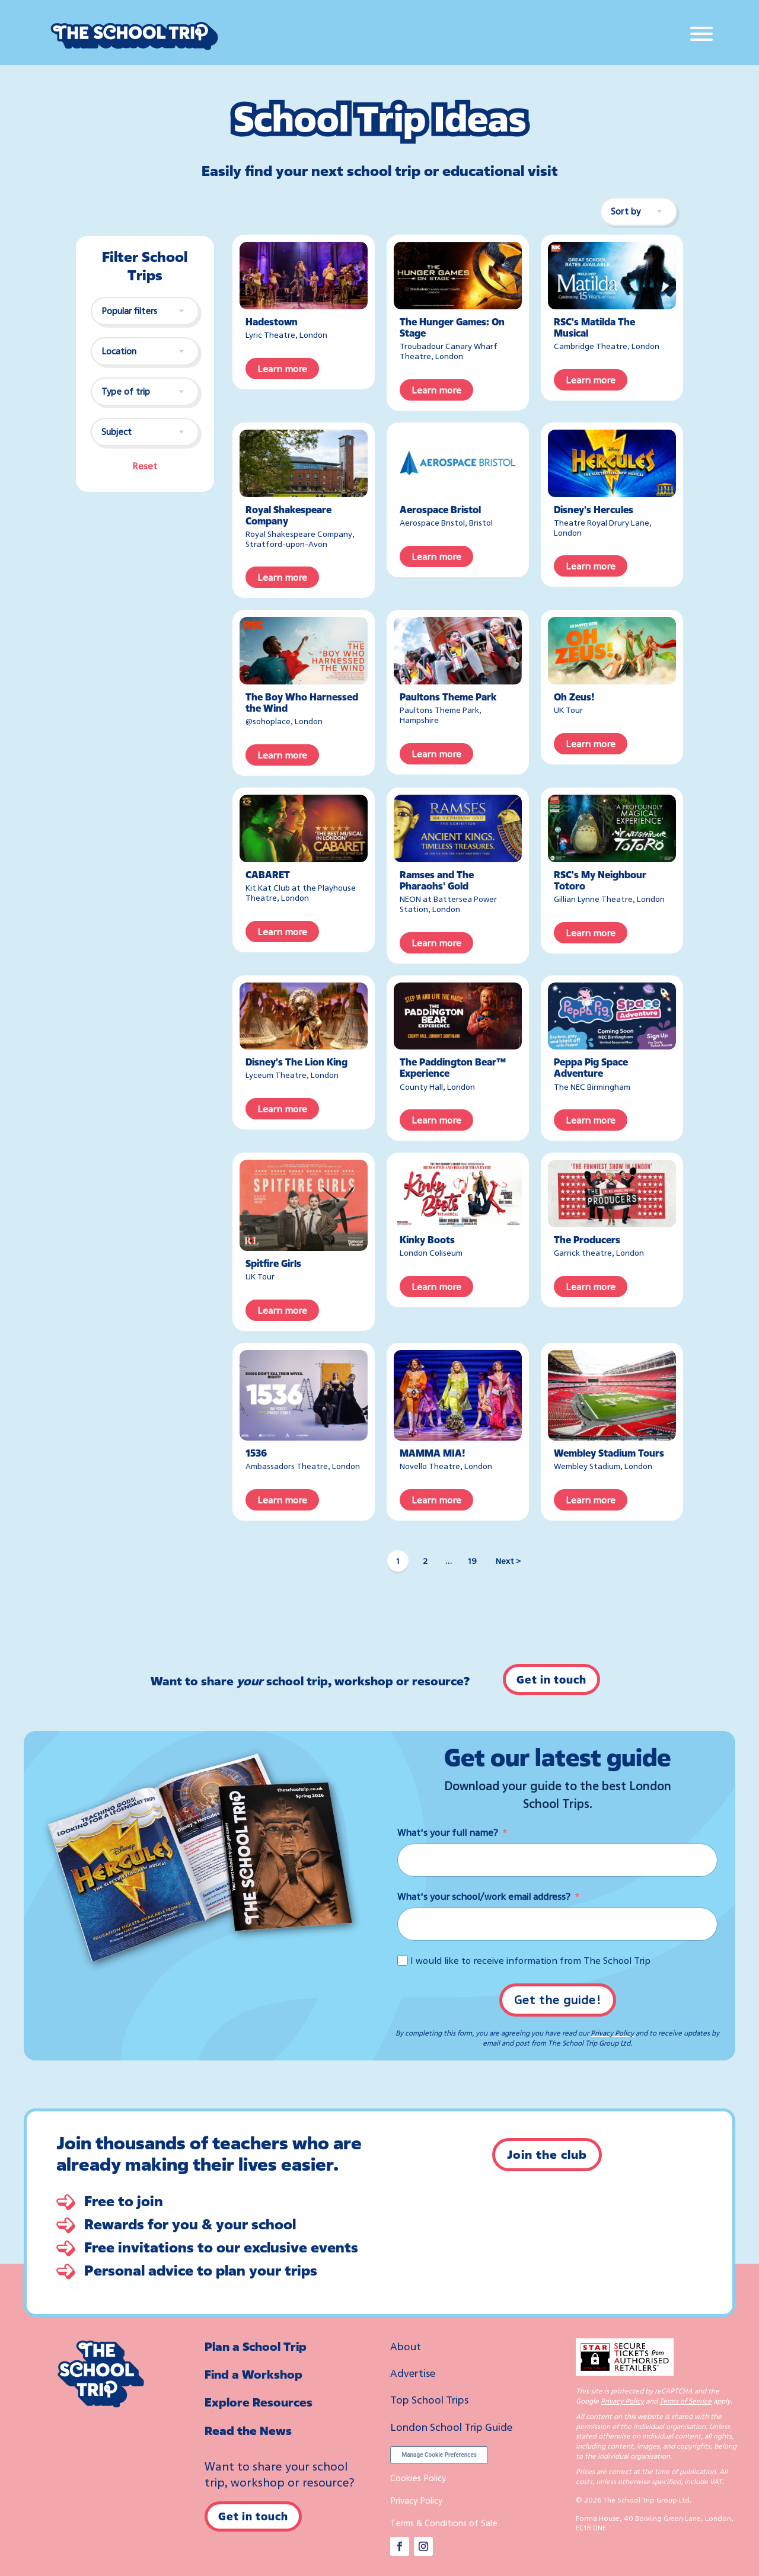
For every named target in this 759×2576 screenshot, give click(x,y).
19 (472, 1560)
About (405, 2346)
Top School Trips (429, 2399)
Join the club (547, 2154)
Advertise (412, 2373)
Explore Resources (258, 2402)
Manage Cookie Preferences (439, 2455)
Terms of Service (685, 2401)
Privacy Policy (612, 2033)
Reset (144, 465)
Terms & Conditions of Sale (444, 2523)
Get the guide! (557, 2000)
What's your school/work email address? (483, 1896)
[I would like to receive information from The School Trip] (402, 1960)
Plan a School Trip (256, 2346)
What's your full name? (447, 1832)
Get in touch (551, 1679)
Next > (508, 1560)
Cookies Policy (418, 2478)
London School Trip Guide (451, 2427)
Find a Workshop (253, 2374)
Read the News (248, 2431)
